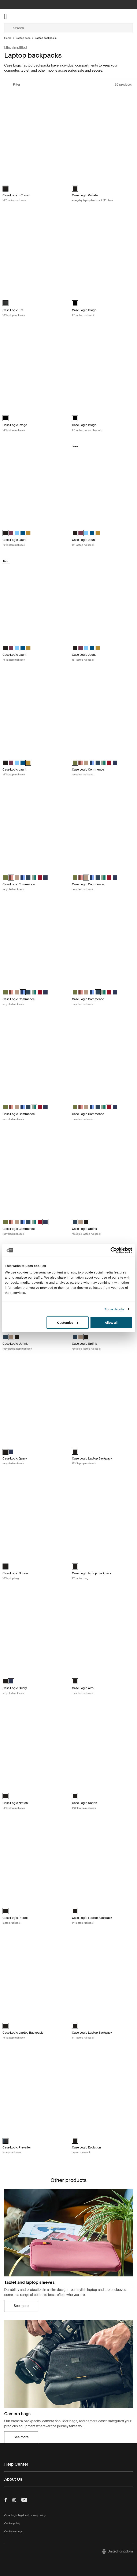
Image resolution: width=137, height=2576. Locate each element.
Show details (114, 1309)
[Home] (25, 16)
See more (21, 2306)
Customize (67, 1322)
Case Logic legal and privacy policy (25, 2515)
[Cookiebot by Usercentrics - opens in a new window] (113, 1250)
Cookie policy (12, 2523)
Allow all (111, 1322)
